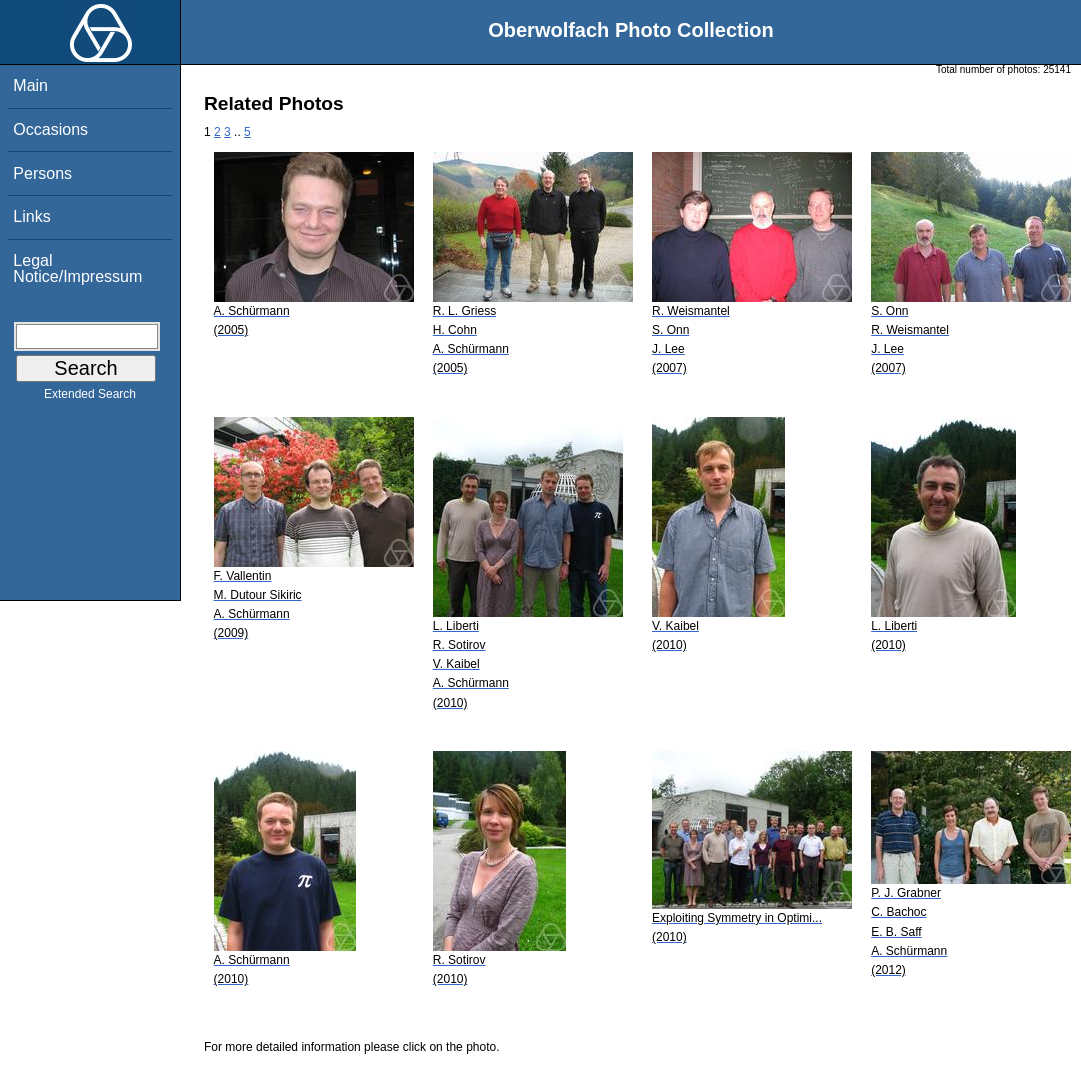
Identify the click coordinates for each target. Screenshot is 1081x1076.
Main (30, 85)
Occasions (50, 129)
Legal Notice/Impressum (77, 268)
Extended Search (90, 398)
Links (31, 216)
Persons (42, 173)
